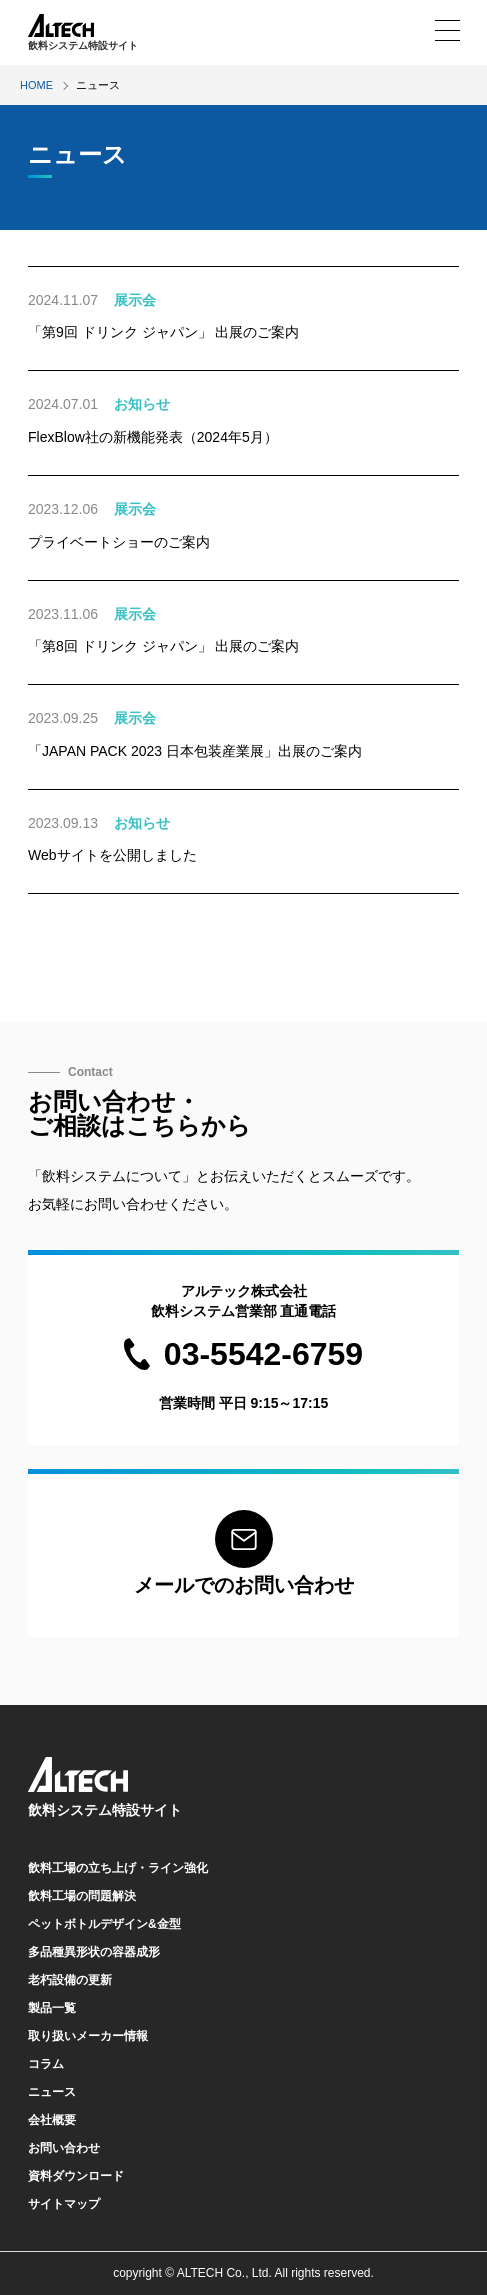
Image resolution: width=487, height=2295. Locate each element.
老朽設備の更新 (70, 1980)
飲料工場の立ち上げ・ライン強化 (118, 1868)
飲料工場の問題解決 (82, 1896)
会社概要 (52, 2120)
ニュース (52, 2092)
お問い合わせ (64, 2148)
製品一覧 (52, 2008)
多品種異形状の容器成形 (94, 1952)
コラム (46, 2064)
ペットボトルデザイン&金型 (104, 1924)
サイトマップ (64, 2204)
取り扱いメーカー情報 (88, 2036)
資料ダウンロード (76, 2176)
